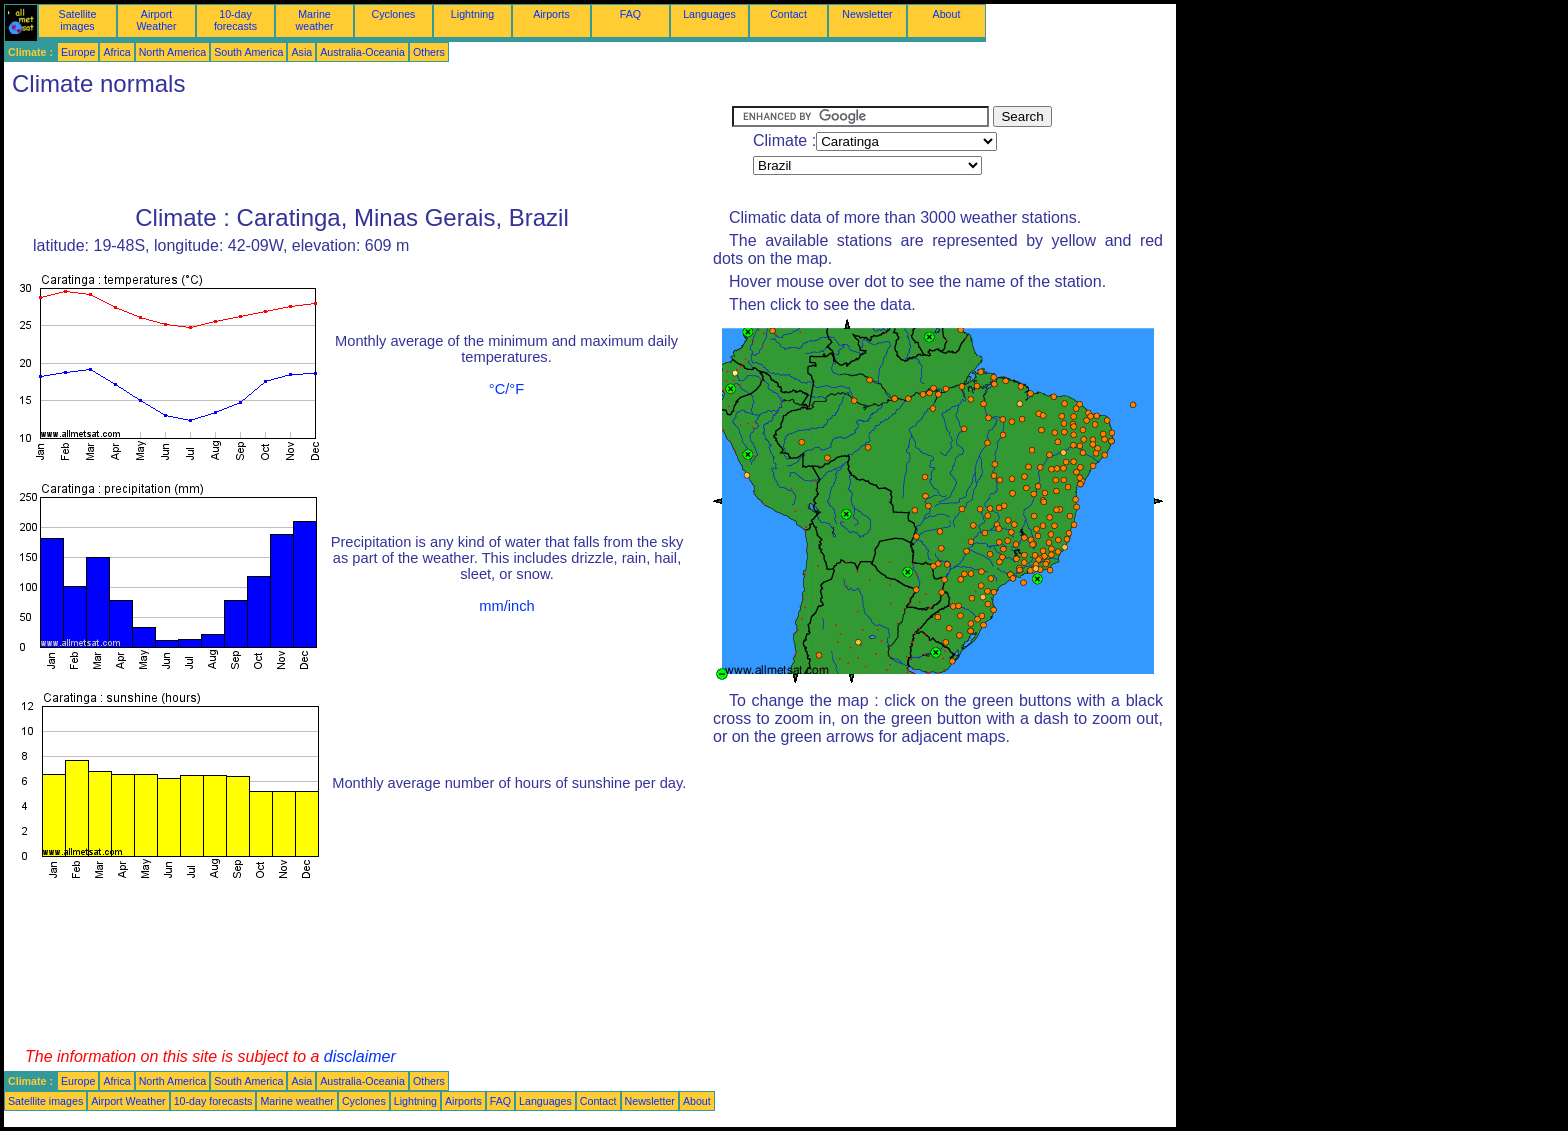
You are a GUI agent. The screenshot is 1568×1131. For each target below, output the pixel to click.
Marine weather (315, 20)
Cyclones (394, 14)
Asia (301, 52)
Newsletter (867, 14)
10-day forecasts (235, 20)
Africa (116, 52)
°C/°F (506, 389)
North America (173, 52)
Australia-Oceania (362, 52)
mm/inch (506, 606)
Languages (709, 14)
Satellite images (78, 20)
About (947, 14)
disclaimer (360, 1056)
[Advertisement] (368, 151)
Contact (788, 14)
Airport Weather (156, 20)
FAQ (630, 14)
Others (429, 52)
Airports (551, 14)
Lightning (472, 14)
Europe (78, 52)
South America (248, 52)
